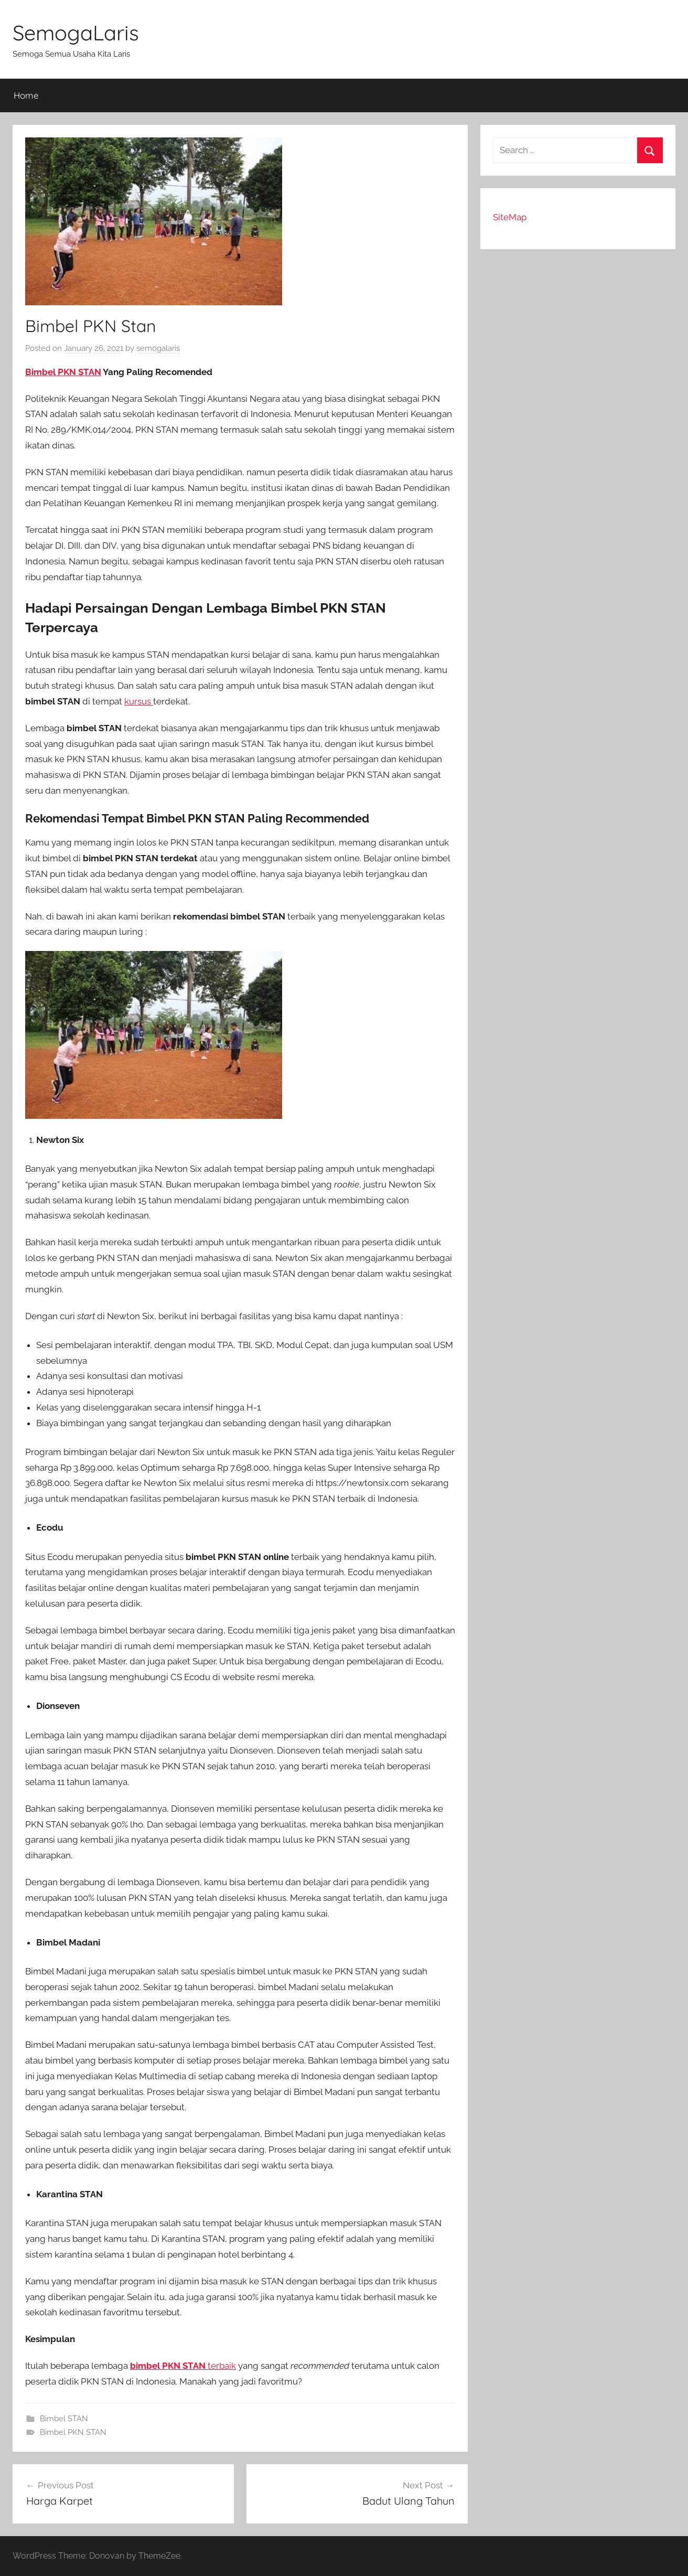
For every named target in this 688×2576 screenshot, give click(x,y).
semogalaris (158, 348)
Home (26, 95)
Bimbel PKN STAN (63, 372)
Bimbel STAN (64, 2418)
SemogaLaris (76, 32)
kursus (138, 701)
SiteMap (509, 217)
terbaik (183, 2365)
